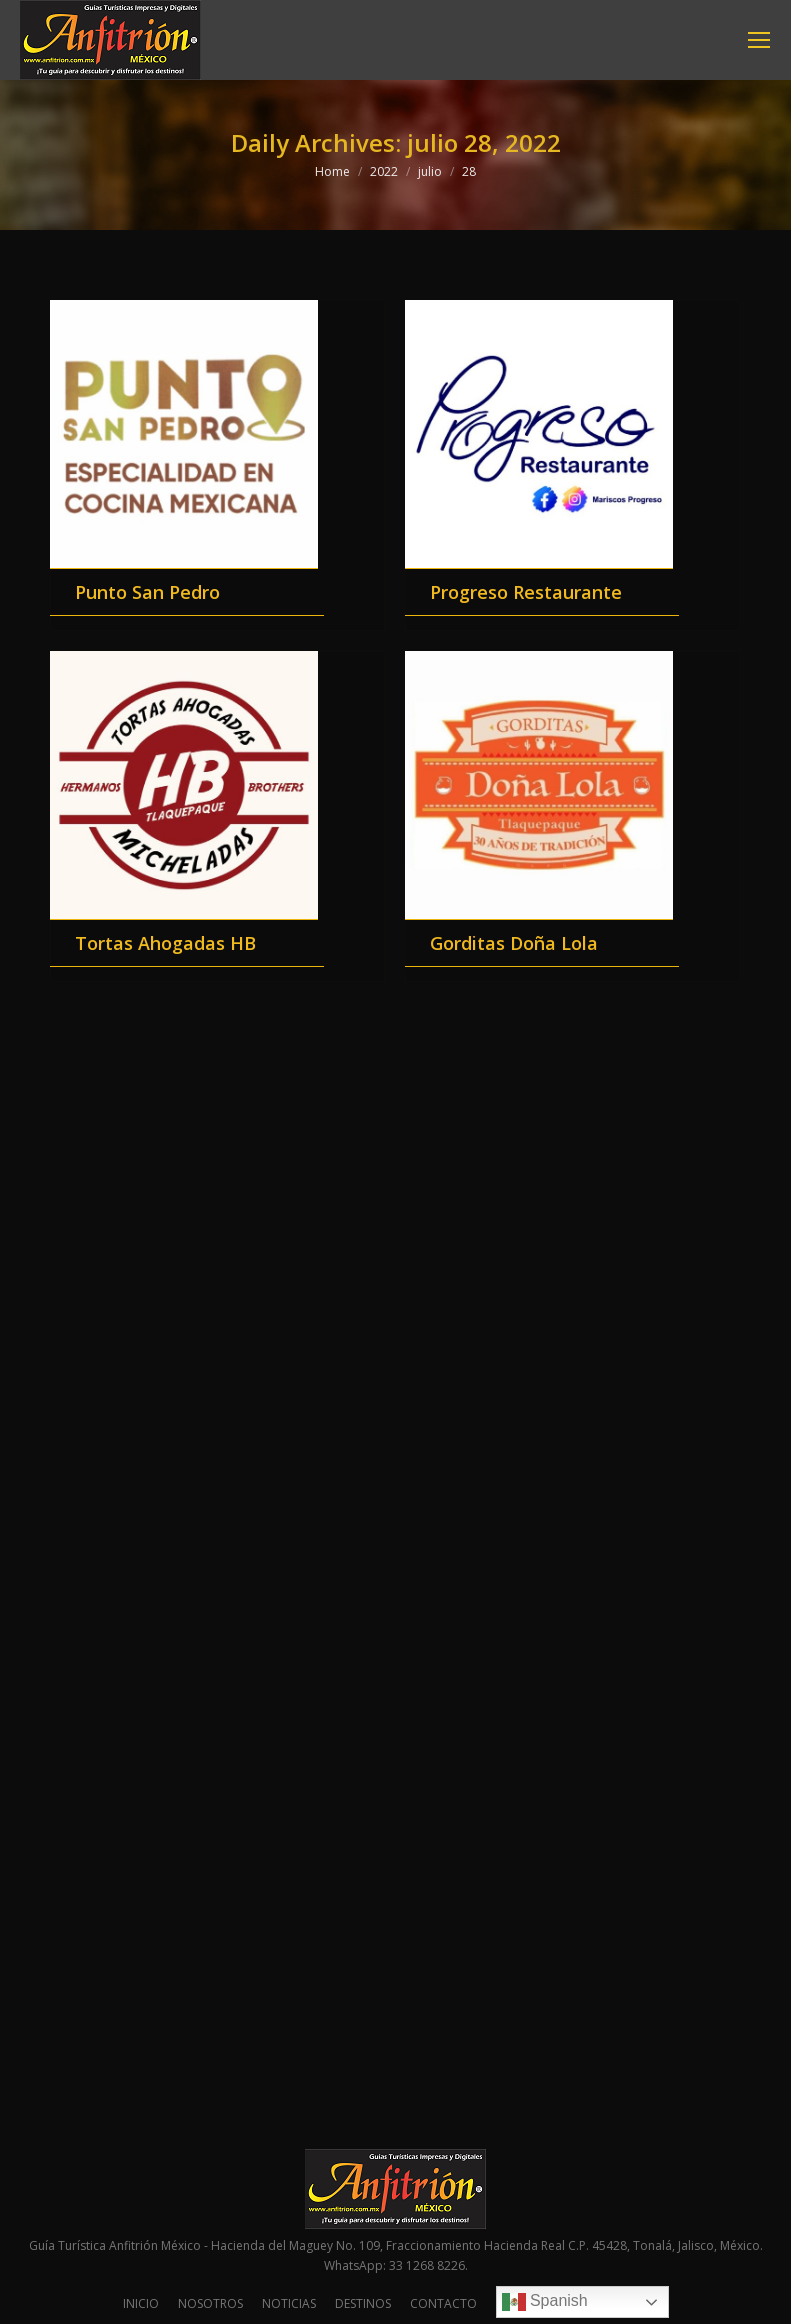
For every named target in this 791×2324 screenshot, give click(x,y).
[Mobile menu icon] (759, 40)
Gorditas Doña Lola (514, 943)
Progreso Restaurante (526, 592)
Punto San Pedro (147, 592)
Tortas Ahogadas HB (165, 943)
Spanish (545, 2302)
